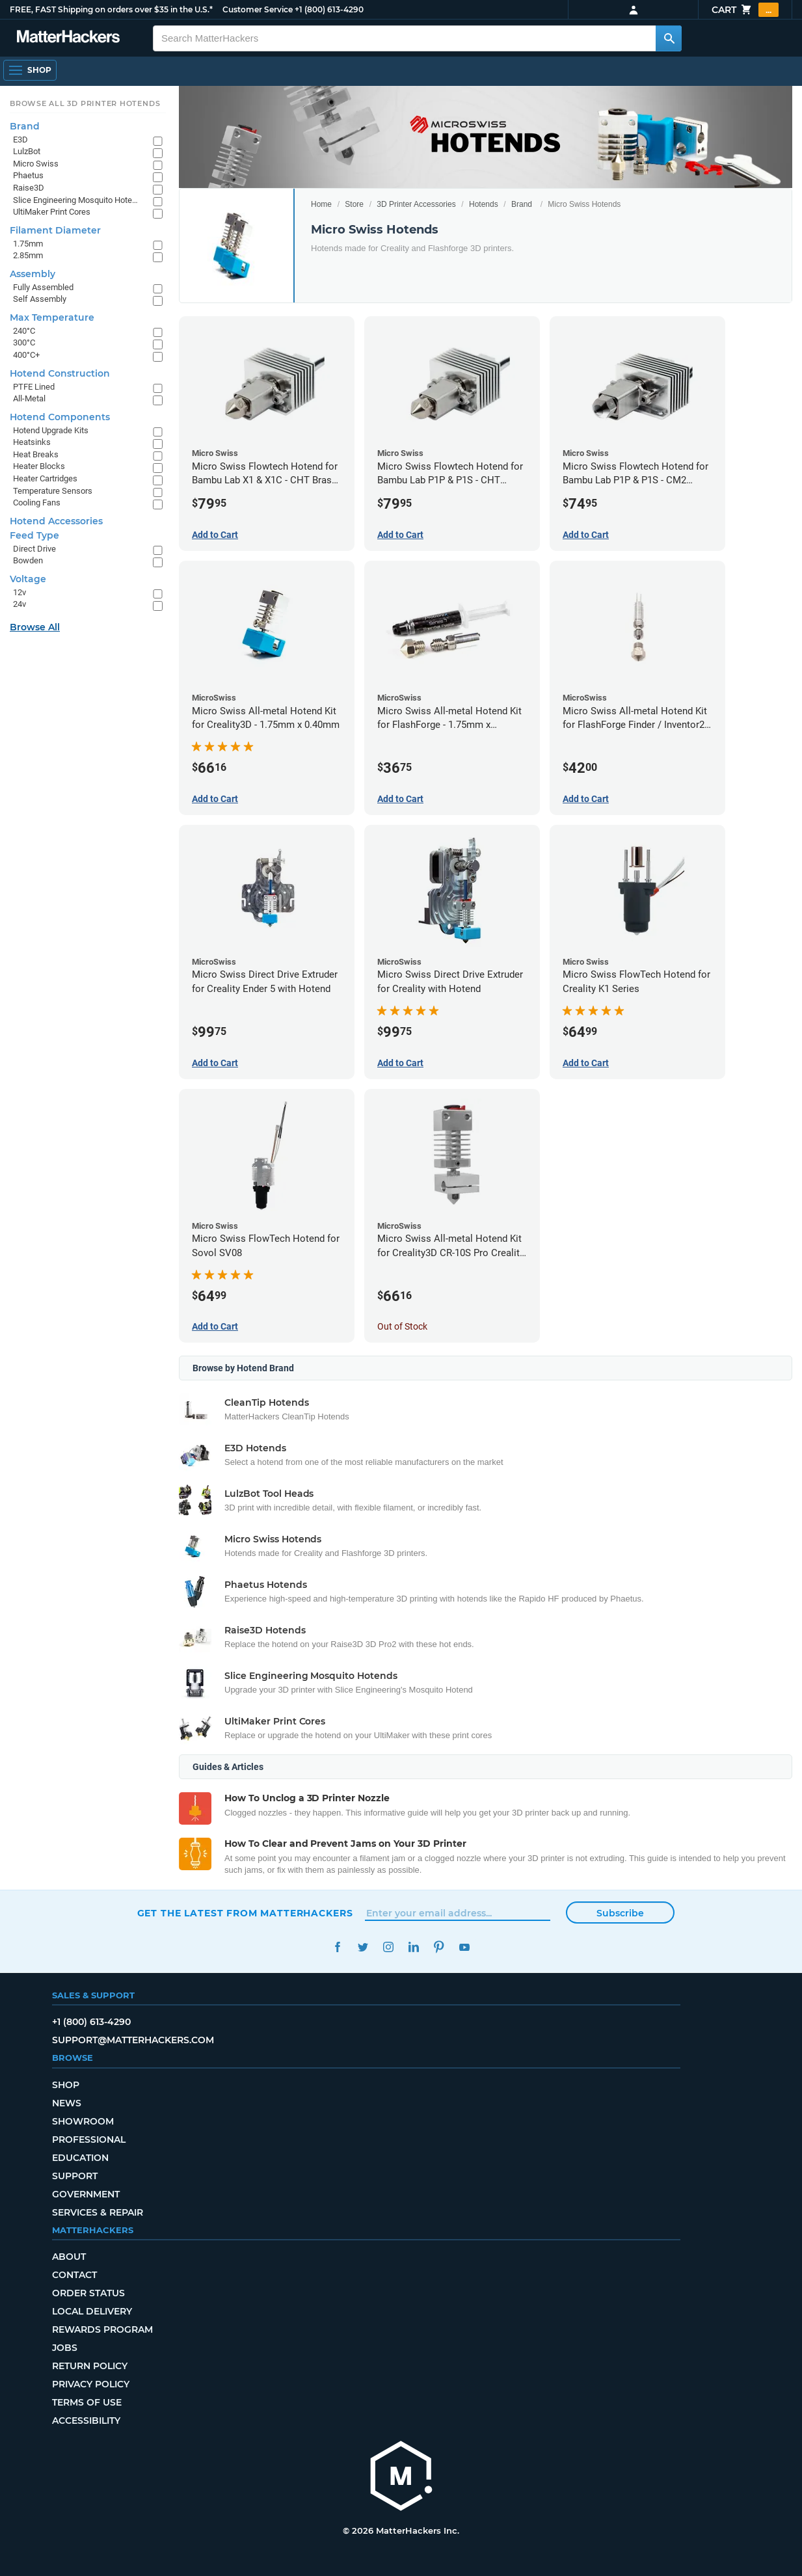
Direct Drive (34, 549)
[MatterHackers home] (401, 2477)
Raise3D (28, 188)
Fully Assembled (43, 287)
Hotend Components (60, 417)
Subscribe (620, 1913)
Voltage (28, 579)
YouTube (464, 1947)
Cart (745, 10)
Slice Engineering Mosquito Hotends (76, 200)
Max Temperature (52, 317)
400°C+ (26, 355)
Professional (89, 2139)
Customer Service (257, 9)
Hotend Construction (60, 373)
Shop (65, 2085)
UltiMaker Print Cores (51, 212)
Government (86, 2194)
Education (80, 2158)
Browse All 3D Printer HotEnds (85, 103)
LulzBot (26, 151)
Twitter (363, 1947)
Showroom (83, 2121)
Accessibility (86, 2420)
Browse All (35, 627)
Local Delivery (92, 2311)
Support (75, 2176)
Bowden (28, 560)
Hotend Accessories (56, 521)
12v (19, 592)
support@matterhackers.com (133, 2040)
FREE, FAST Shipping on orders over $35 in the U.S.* (111, 9)
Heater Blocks (39, 466)
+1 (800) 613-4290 (329, 9)
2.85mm (28, 255)
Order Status (88, 2293)
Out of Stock (402, 1326)
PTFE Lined (34, 387)
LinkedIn (414, 1947)
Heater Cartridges (45, 478)
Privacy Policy (90, 2384)
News (66, 2103)
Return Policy (89, 2366)
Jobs (64, 2348)
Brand (521, 204)
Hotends (483, 204)
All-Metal (29, 398)
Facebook (338, 1947)
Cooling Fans (36, 502)
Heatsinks (32, 442)
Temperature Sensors (52, 491)
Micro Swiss (36, 163)
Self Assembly (39, 299)
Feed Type (34, 535)
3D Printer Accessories (416, 204)
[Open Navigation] (30, 70)
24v (19, 604)
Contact (74, 2275)
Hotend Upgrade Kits (50, 430)
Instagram (388, 1947)
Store (354, 204)
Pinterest (439, 1947)
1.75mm (28, 243)
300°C (24, 342)
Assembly (32, 274)
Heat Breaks (36, 454)
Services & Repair (97, 2212)
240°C (24, 331)
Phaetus (28, 175)
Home (321, 204)
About (69, 2256)
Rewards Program (102, 2329)
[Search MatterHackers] (669, 38)
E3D (20, 139)
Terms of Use (87, 2402)
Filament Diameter (55, 230)
